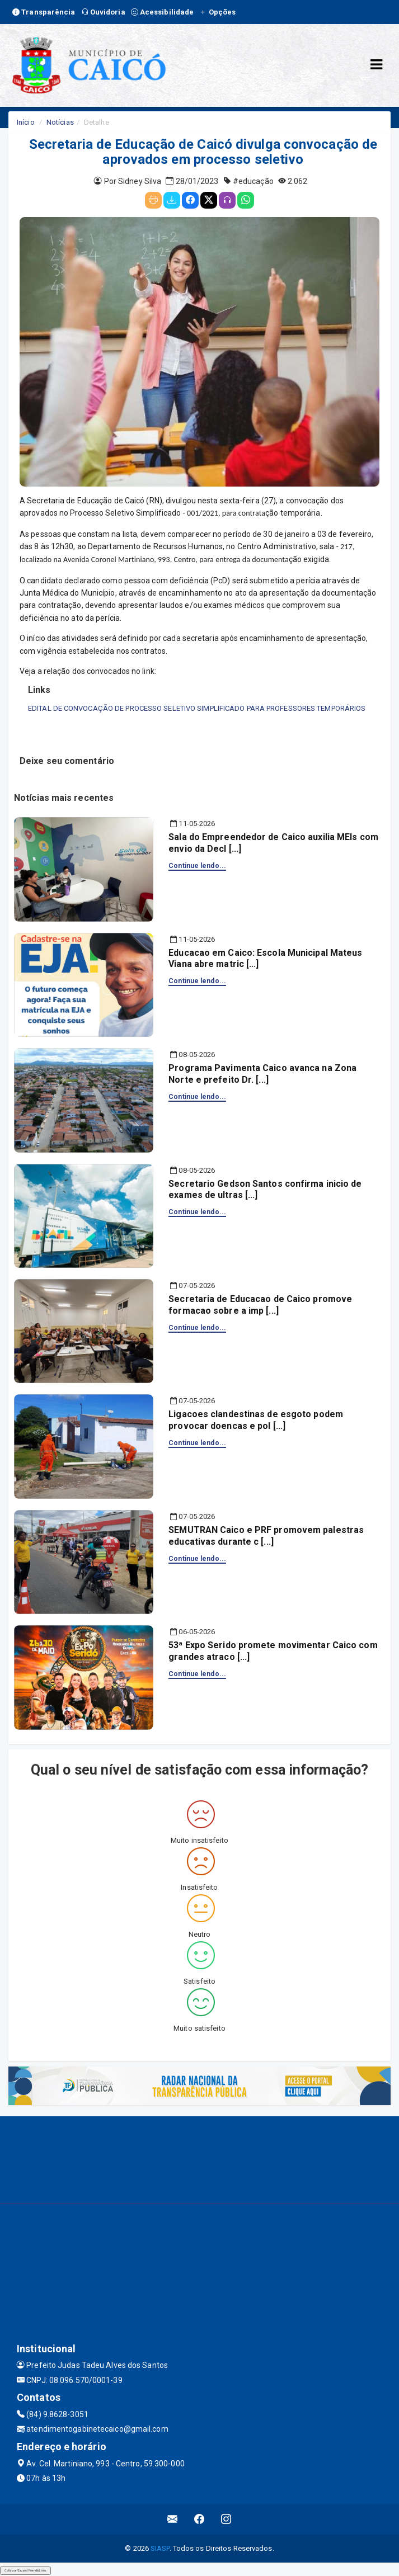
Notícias (60, 122)
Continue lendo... (197, 866)
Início (26, 122)
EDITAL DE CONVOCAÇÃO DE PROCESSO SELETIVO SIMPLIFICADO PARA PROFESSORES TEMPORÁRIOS (196, 708)
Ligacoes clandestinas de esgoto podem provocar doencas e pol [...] (255, 1420)
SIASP (160, 2548)
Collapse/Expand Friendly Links (25, 2570)
